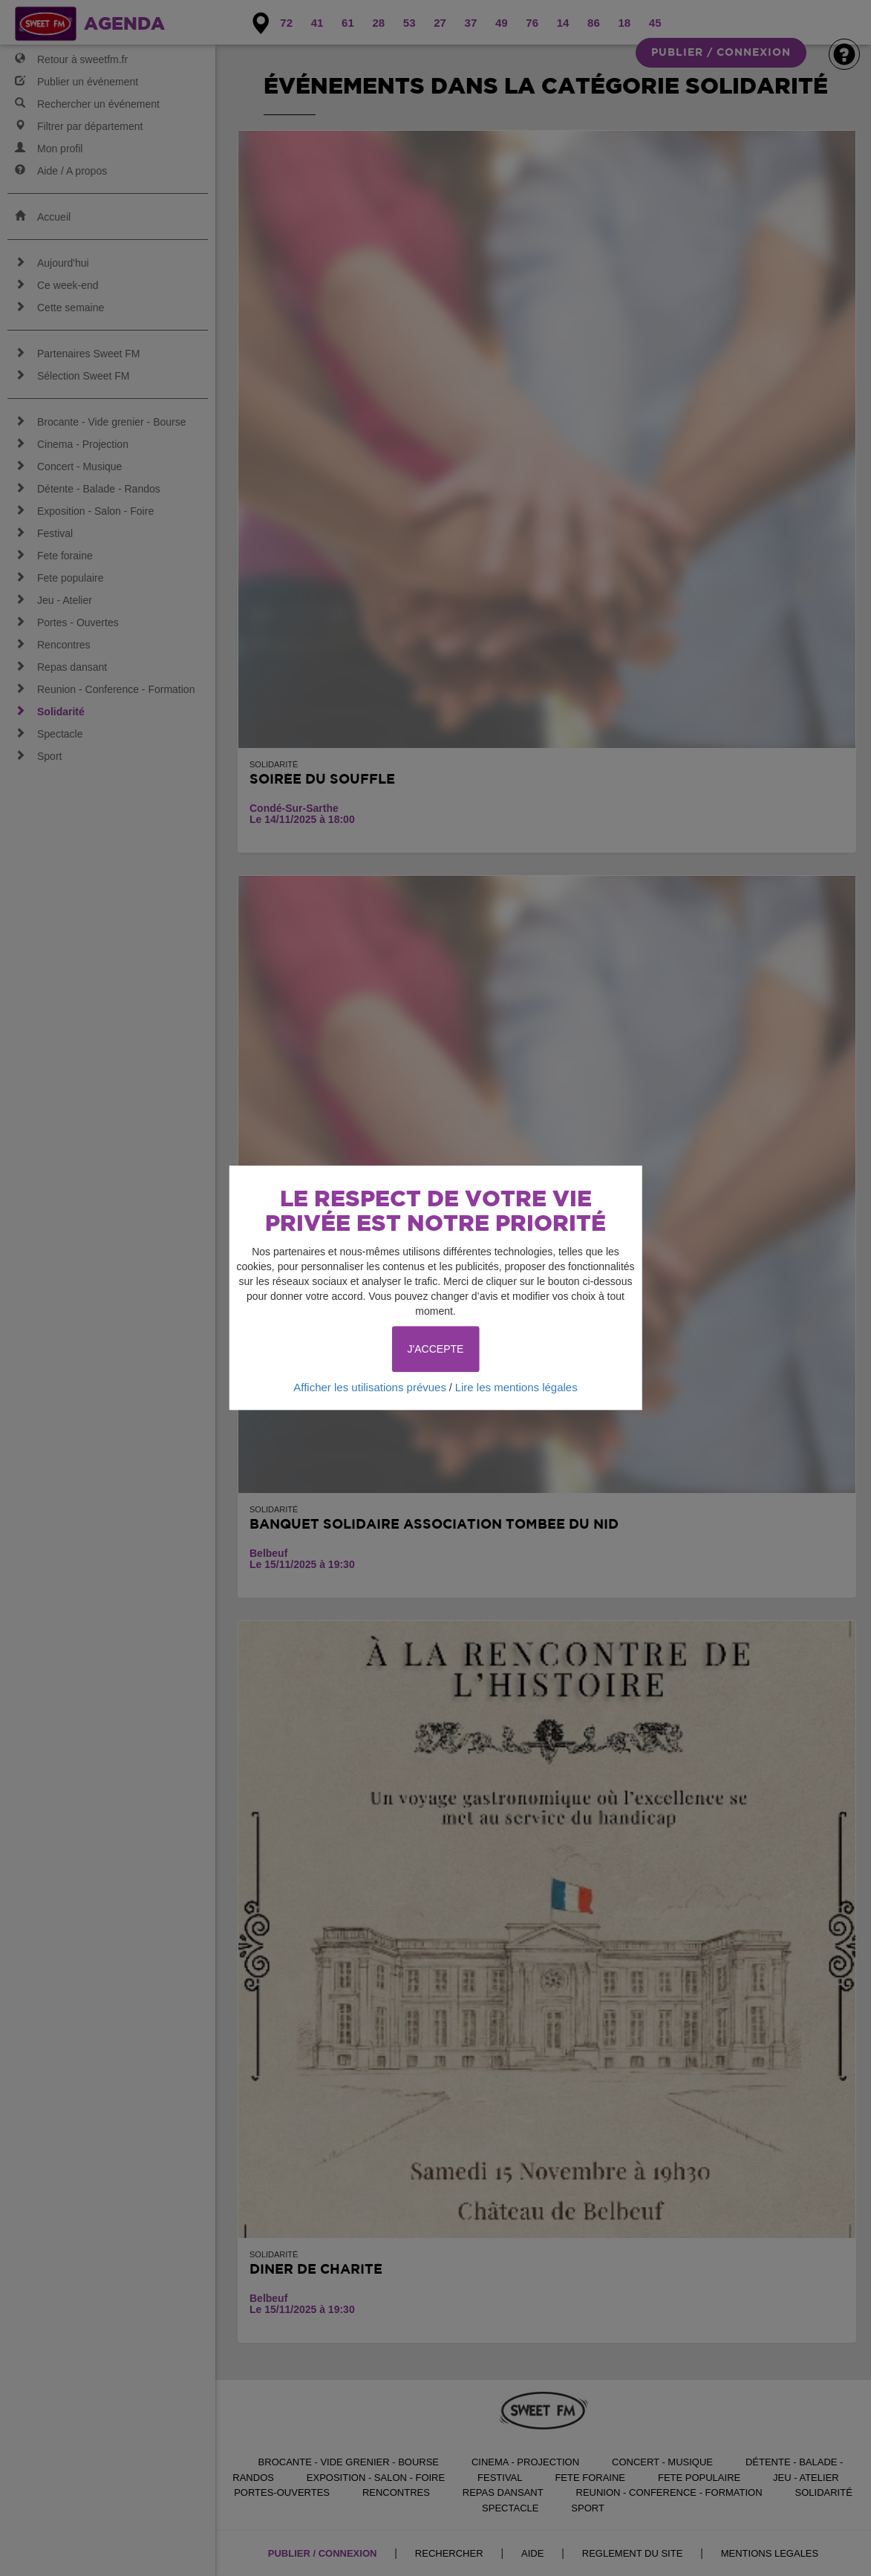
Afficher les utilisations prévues (369, 1387)
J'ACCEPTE (436, 1349)
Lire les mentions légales (516, 1387)
